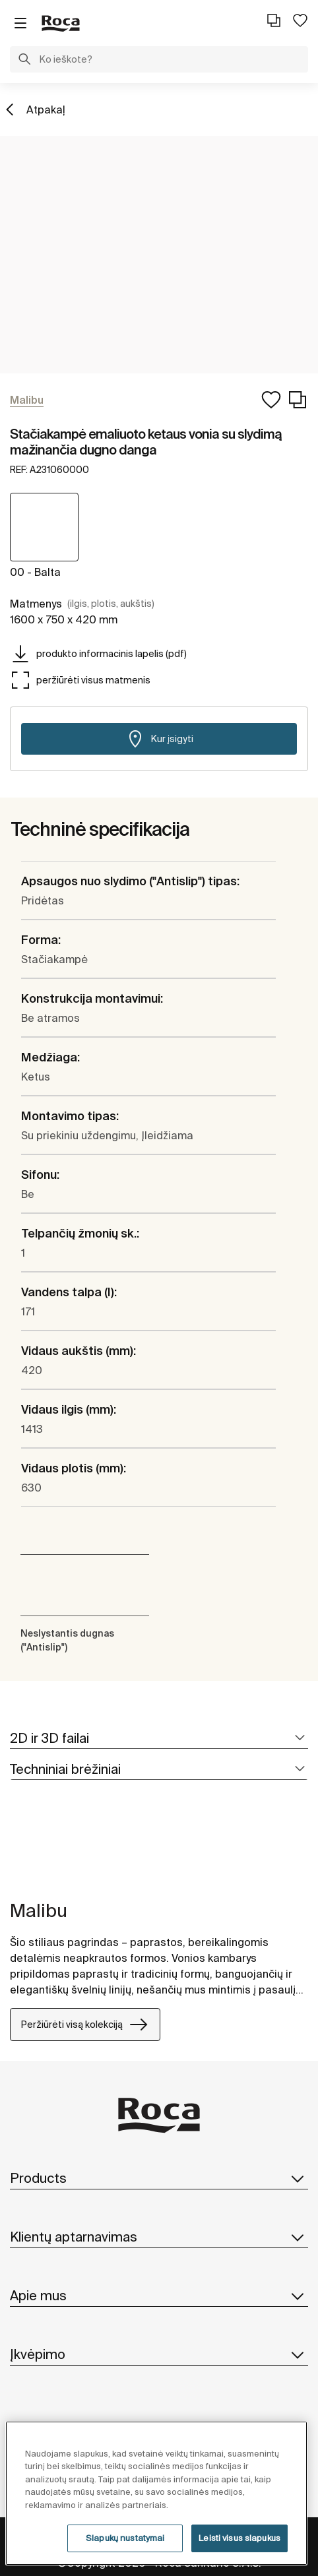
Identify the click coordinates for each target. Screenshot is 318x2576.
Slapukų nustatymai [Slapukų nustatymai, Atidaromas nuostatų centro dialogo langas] (125, 2538)
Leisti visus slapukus (239, 2538)
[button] (24, 60)
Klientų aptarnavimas (159, 2236)
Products (159, 2178)
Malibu (38, 1910)
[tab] (159, 1738)
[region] (156, 2493)
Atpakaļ (45, 109)
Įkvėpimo (159, 2354)
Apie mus (159, 2295)
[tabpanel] (15, 1848)
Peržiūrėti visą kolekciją (85, 2024)
